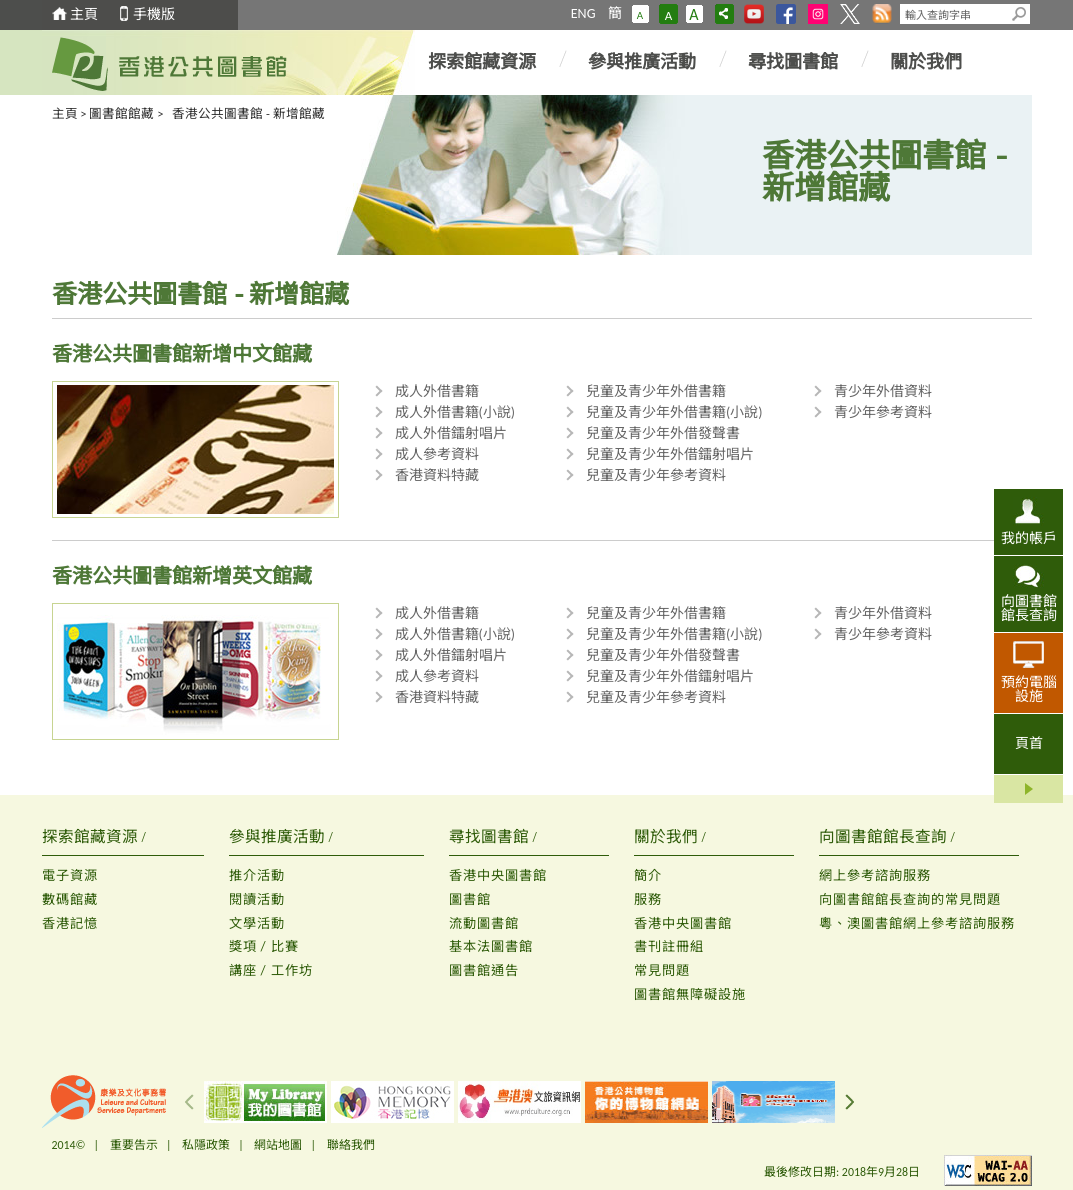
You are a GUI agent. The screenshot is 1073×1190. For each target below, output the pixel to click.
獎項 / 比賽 (264, 946)
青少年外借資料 (883, 391)
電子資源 (70, 875)
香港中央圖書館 (498, 875)
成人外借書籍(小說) (455, 412)
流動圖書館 (484, 923)
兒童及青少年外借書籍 (656, 391)
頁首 (1029, 743)
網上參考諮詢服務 (875, 875)
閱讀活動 (257, 899)
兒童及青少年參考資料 (656, 475)
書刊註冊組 (669, 946)
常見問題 (662, 970)
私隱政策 (206, 1145)
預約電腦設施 (1029, 689)
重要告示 (134, 1145)
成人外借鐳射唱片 (451, 433)
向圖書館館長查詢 (1029, 608)
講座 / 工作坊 (271, 970)
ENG (583, 13)
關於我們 (926, 62)
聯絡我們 (351, 1145)
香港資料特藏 (437, 475)
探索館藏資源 (482, 62)
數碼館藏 (70, 899)
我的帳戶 (1029, 538)
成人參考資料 (437, 454)
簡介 (648, 875)
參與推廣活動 (642, 62)
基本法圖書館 (491, 946)
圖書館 (470, 899)
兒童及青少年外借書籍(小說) (674, 412)
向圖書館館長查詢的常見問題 (910, 899)
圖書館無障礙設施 (690, 994)
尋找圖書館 (793, 62)
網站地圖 (278, 1145)
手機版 (154, 14)
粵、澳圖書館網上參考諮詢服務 (917, 923)
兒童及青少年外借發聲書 (663, 433)
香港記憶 (70, 923)
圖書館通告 (484, 970)
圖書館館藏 (121, 113)
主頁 (84, 14)
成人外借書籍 (437, 391)
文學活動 (257, 923)
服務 (648, 899)
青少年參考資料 (883, 412)
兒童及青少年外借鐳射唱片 (670, 454)
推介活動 (257, 875)
